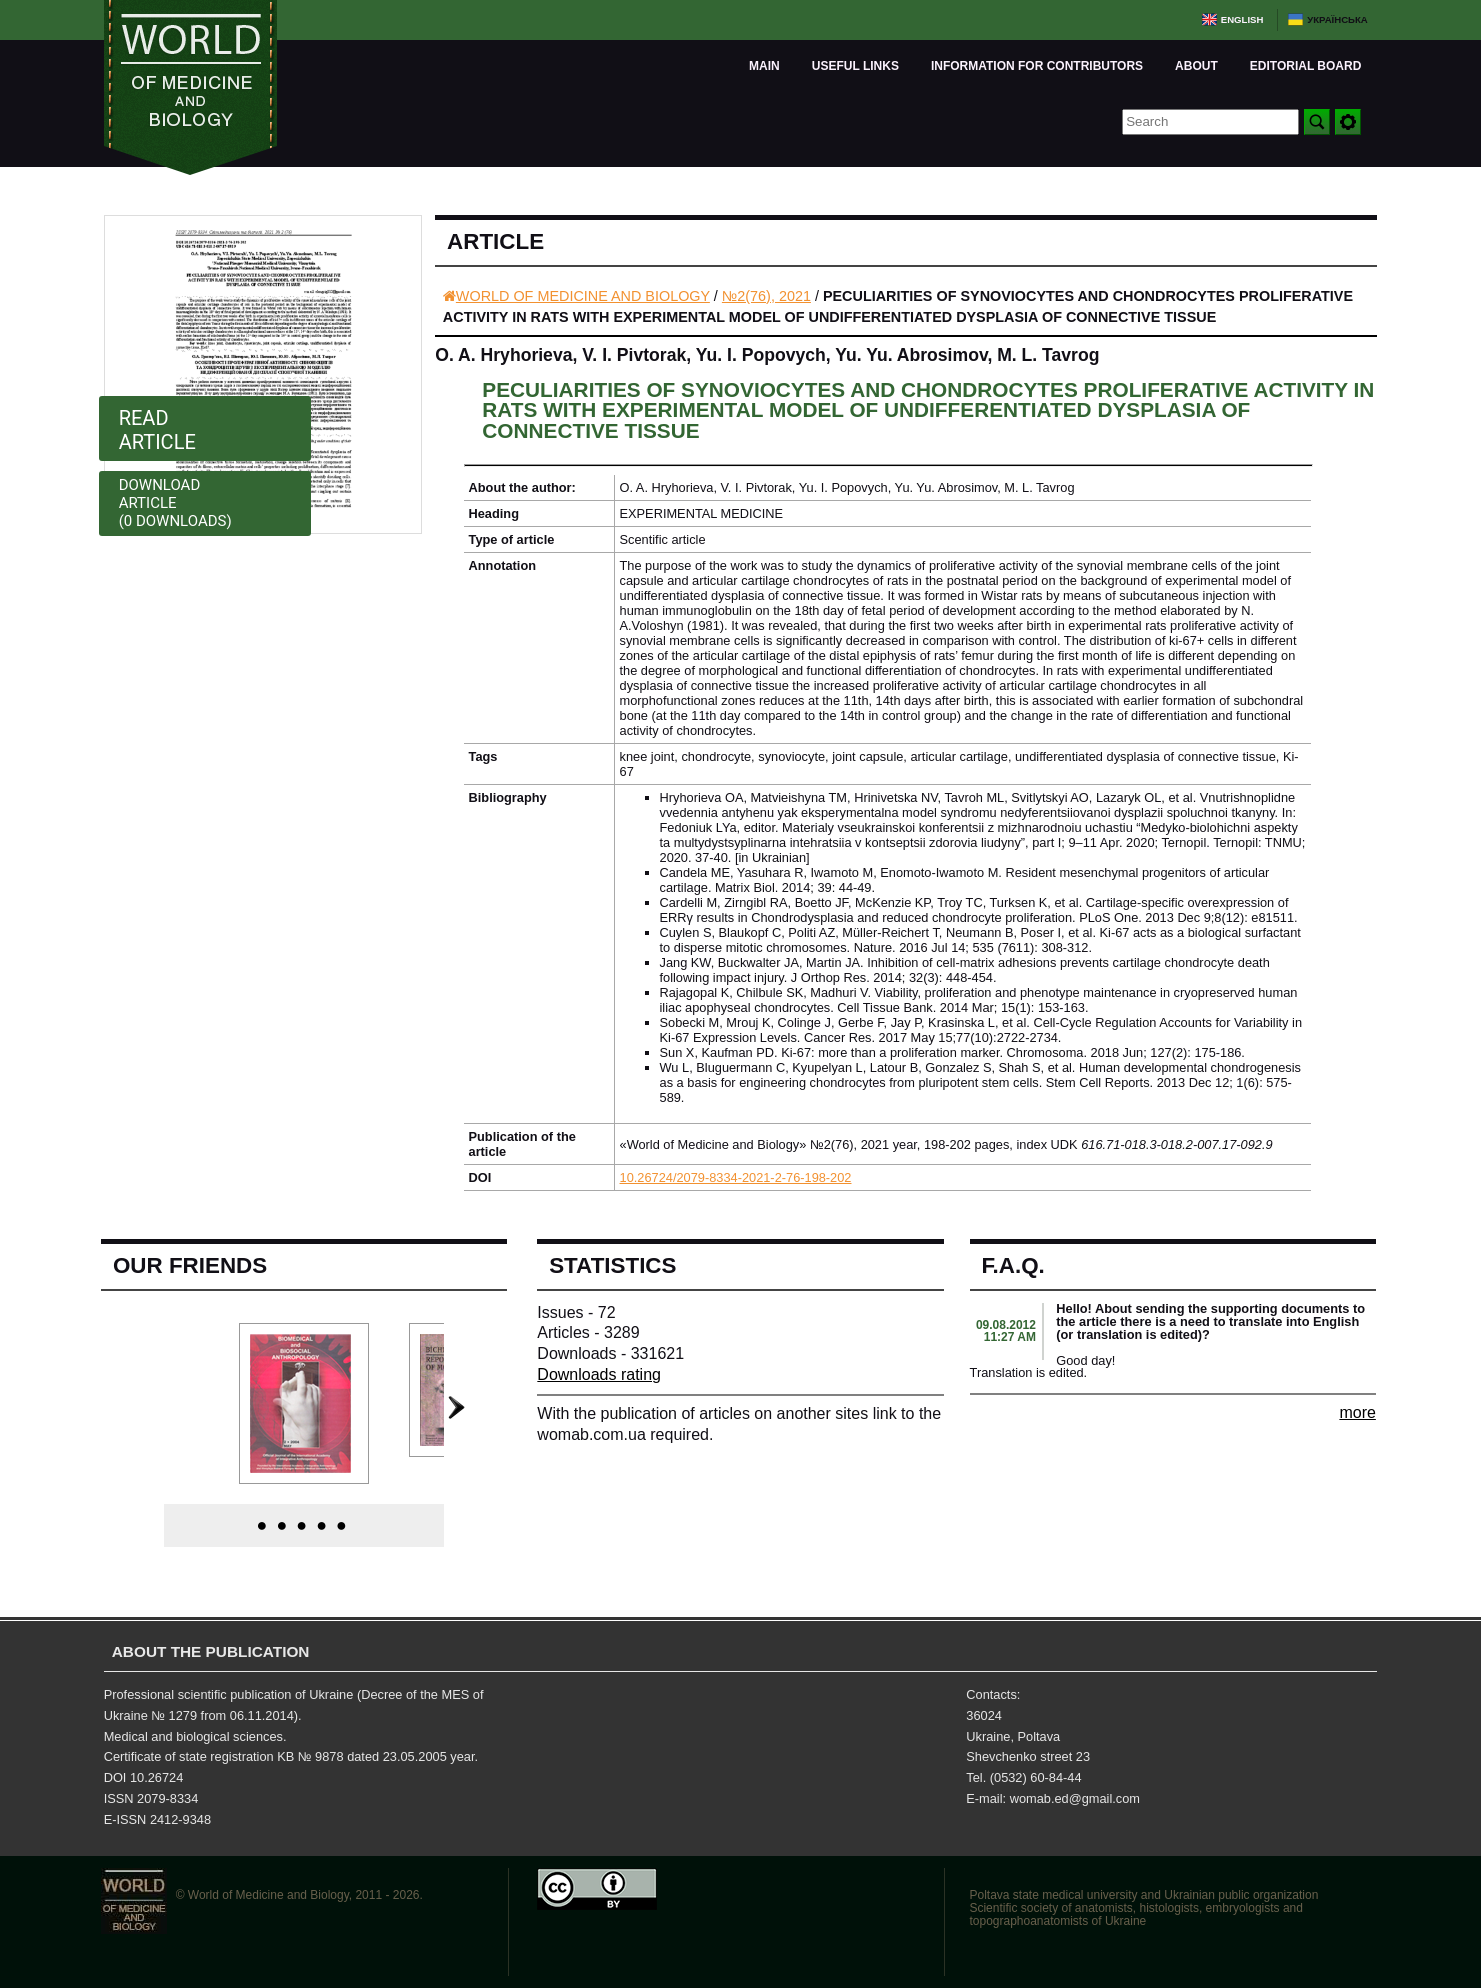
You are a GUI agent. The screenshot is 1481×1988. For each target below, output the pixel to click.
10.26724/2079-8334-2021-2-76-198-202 (736, 1177)
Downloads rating (599, 1374)
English (1242, 19)
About (1196, 66)
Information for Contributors (1037, 66)
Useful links (855, 66)
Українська (1337, 19)
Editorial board (1306, 66)
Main (764, 66)
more (1357, 1412)
